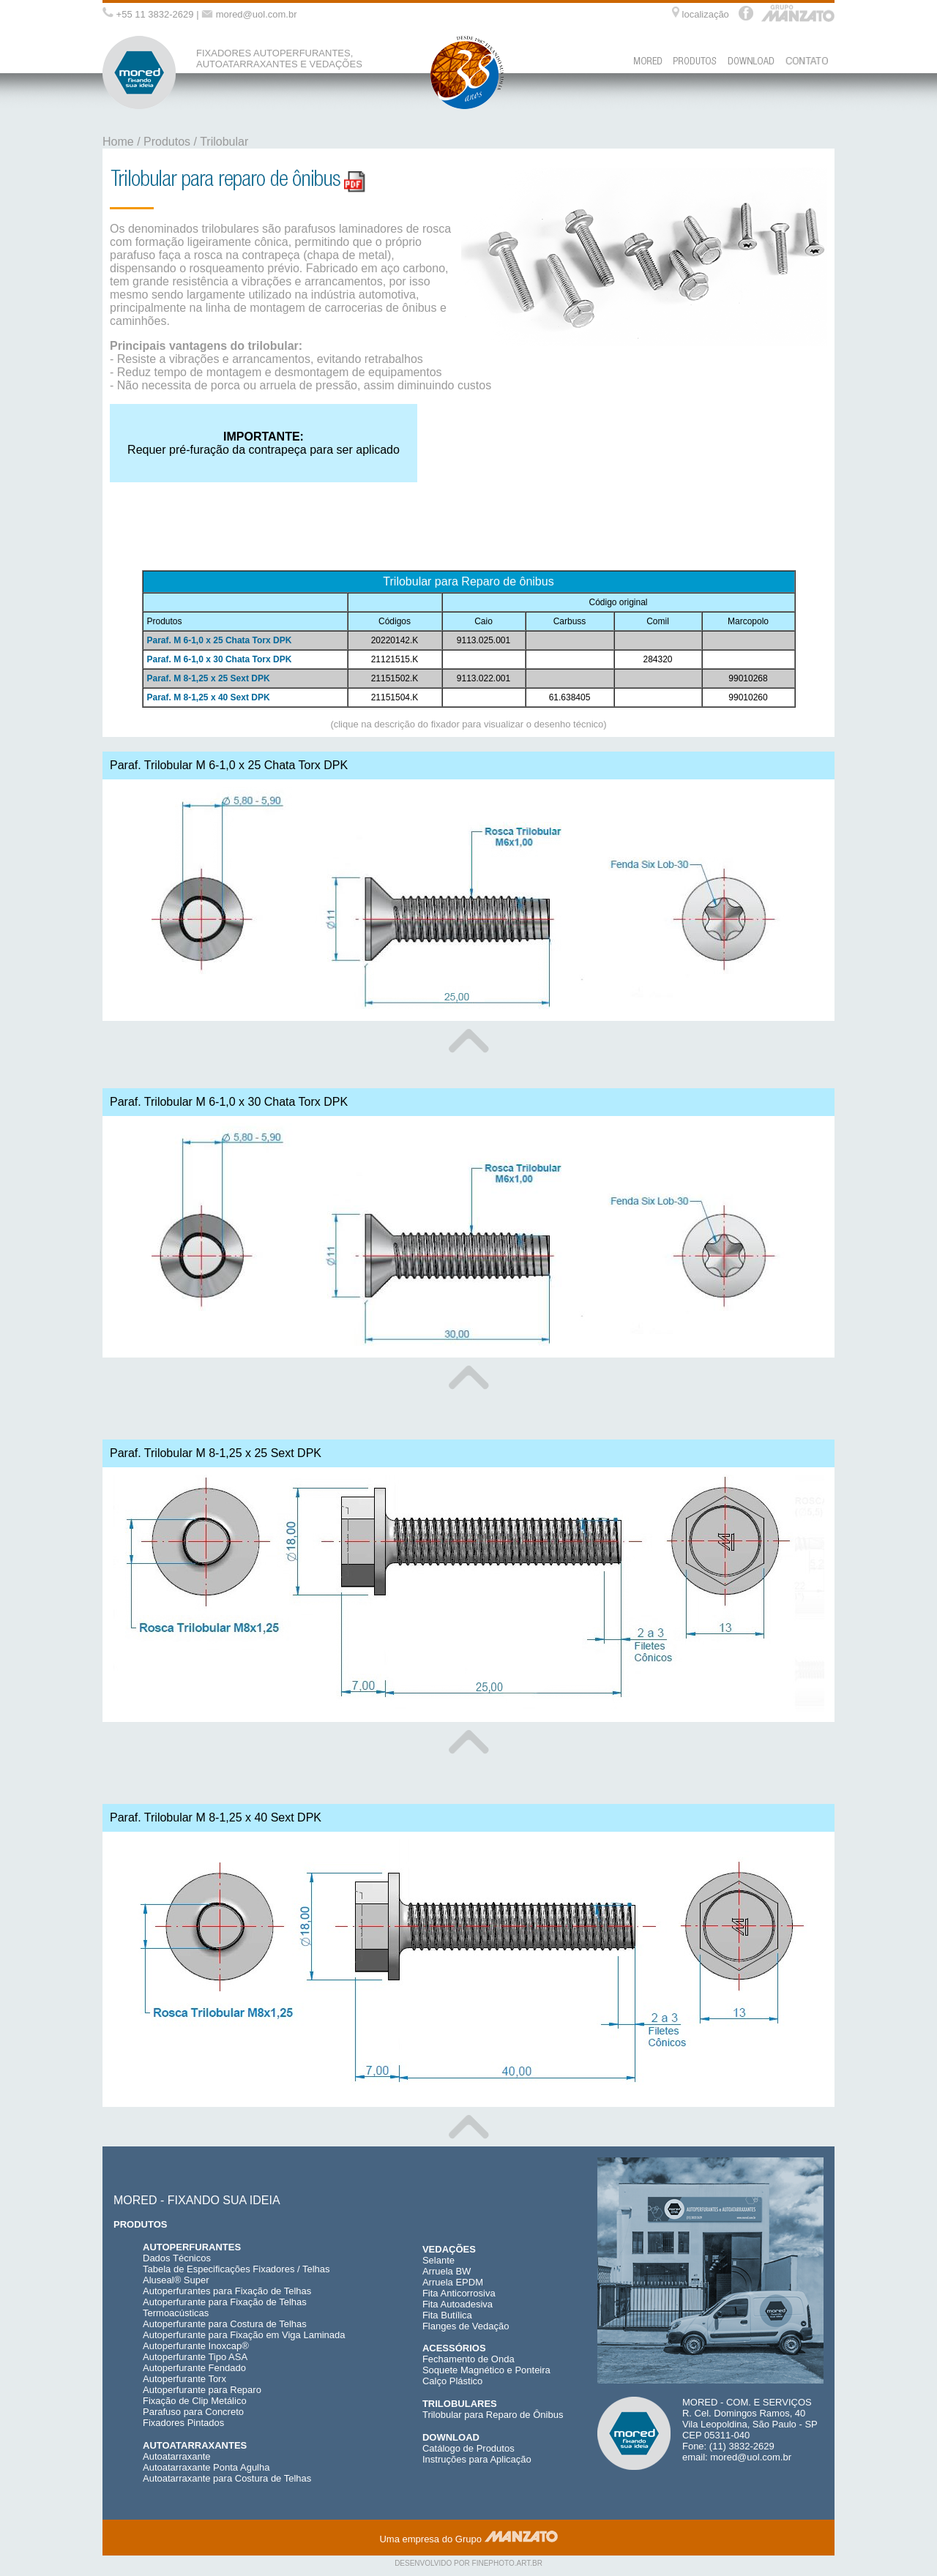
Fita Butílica (447, 2315)
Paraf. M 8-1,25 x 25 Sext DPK (208, 678)
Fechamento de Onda (468, 2359)
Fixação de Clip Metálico (195, 2400)
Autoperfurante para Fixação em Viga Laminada (244, 2334)
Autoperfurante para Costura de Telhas (225, 2323)
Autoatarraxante (177, 2456)
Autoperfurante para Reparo (202, 2389)
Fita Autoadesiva (457, 2304)
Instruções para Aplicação (476, 2459)
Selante (438, 2260)
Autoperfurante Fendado (194, 2367)
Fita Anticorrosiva (459, 2293)
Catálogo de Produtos (468, 2448)
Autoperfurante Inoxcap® (196, 2345)
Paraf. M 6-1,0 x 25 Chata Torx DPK (219, 640)
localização (705, 14)
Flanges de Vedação (465, 2326)
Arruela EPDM (452, 2282)
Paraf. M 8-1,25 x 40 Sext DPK (208, 697)
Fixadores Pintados (183, 2422)
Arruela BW (446, 2271)
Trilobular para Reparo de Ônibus (492, 2414)
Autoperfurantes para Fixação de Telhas (227, 2290)
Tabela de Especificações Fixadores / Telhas (236, 2269)
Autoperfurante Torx (184, 2378)
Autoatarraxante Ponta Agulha (206, 2467)
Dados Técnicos (177, 2258)
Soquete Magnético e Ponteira (486, 2370)
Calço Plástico (452, 2380)
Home (118, 141)
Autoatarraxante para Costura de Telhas (227, 2478)
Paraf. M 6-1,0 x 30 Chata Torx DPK (219, 659)
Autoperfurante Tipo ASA (195, 2356)
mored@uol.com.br (256, 14)
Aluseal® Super (176, 2279)
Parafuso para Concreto (193, 2411)
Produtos (166, 141)
